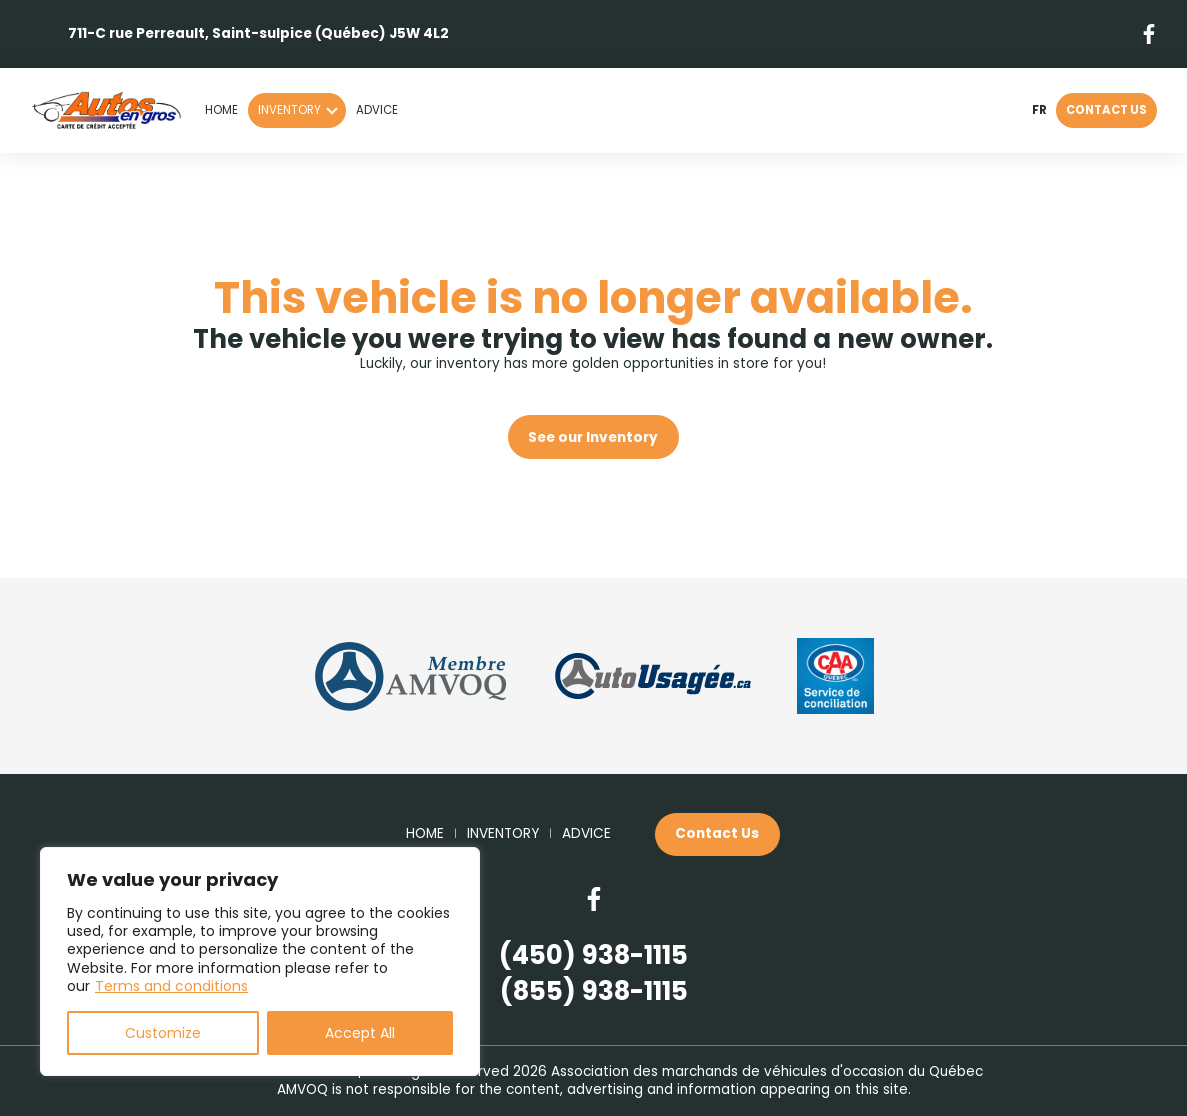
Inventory (289, 110)
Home (221, 110)
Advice (377, 110)
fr (1039, 111)
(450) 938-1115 (593, 955)
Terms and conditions (171, 986)
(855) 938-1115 (594, 991)
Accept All (360, 1033)
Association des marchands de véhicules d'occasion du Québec (767, 1071)
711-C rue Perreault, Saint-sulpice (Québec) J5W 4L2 (258, 33)
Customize (163, 1033)
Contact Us (1106, 110)
